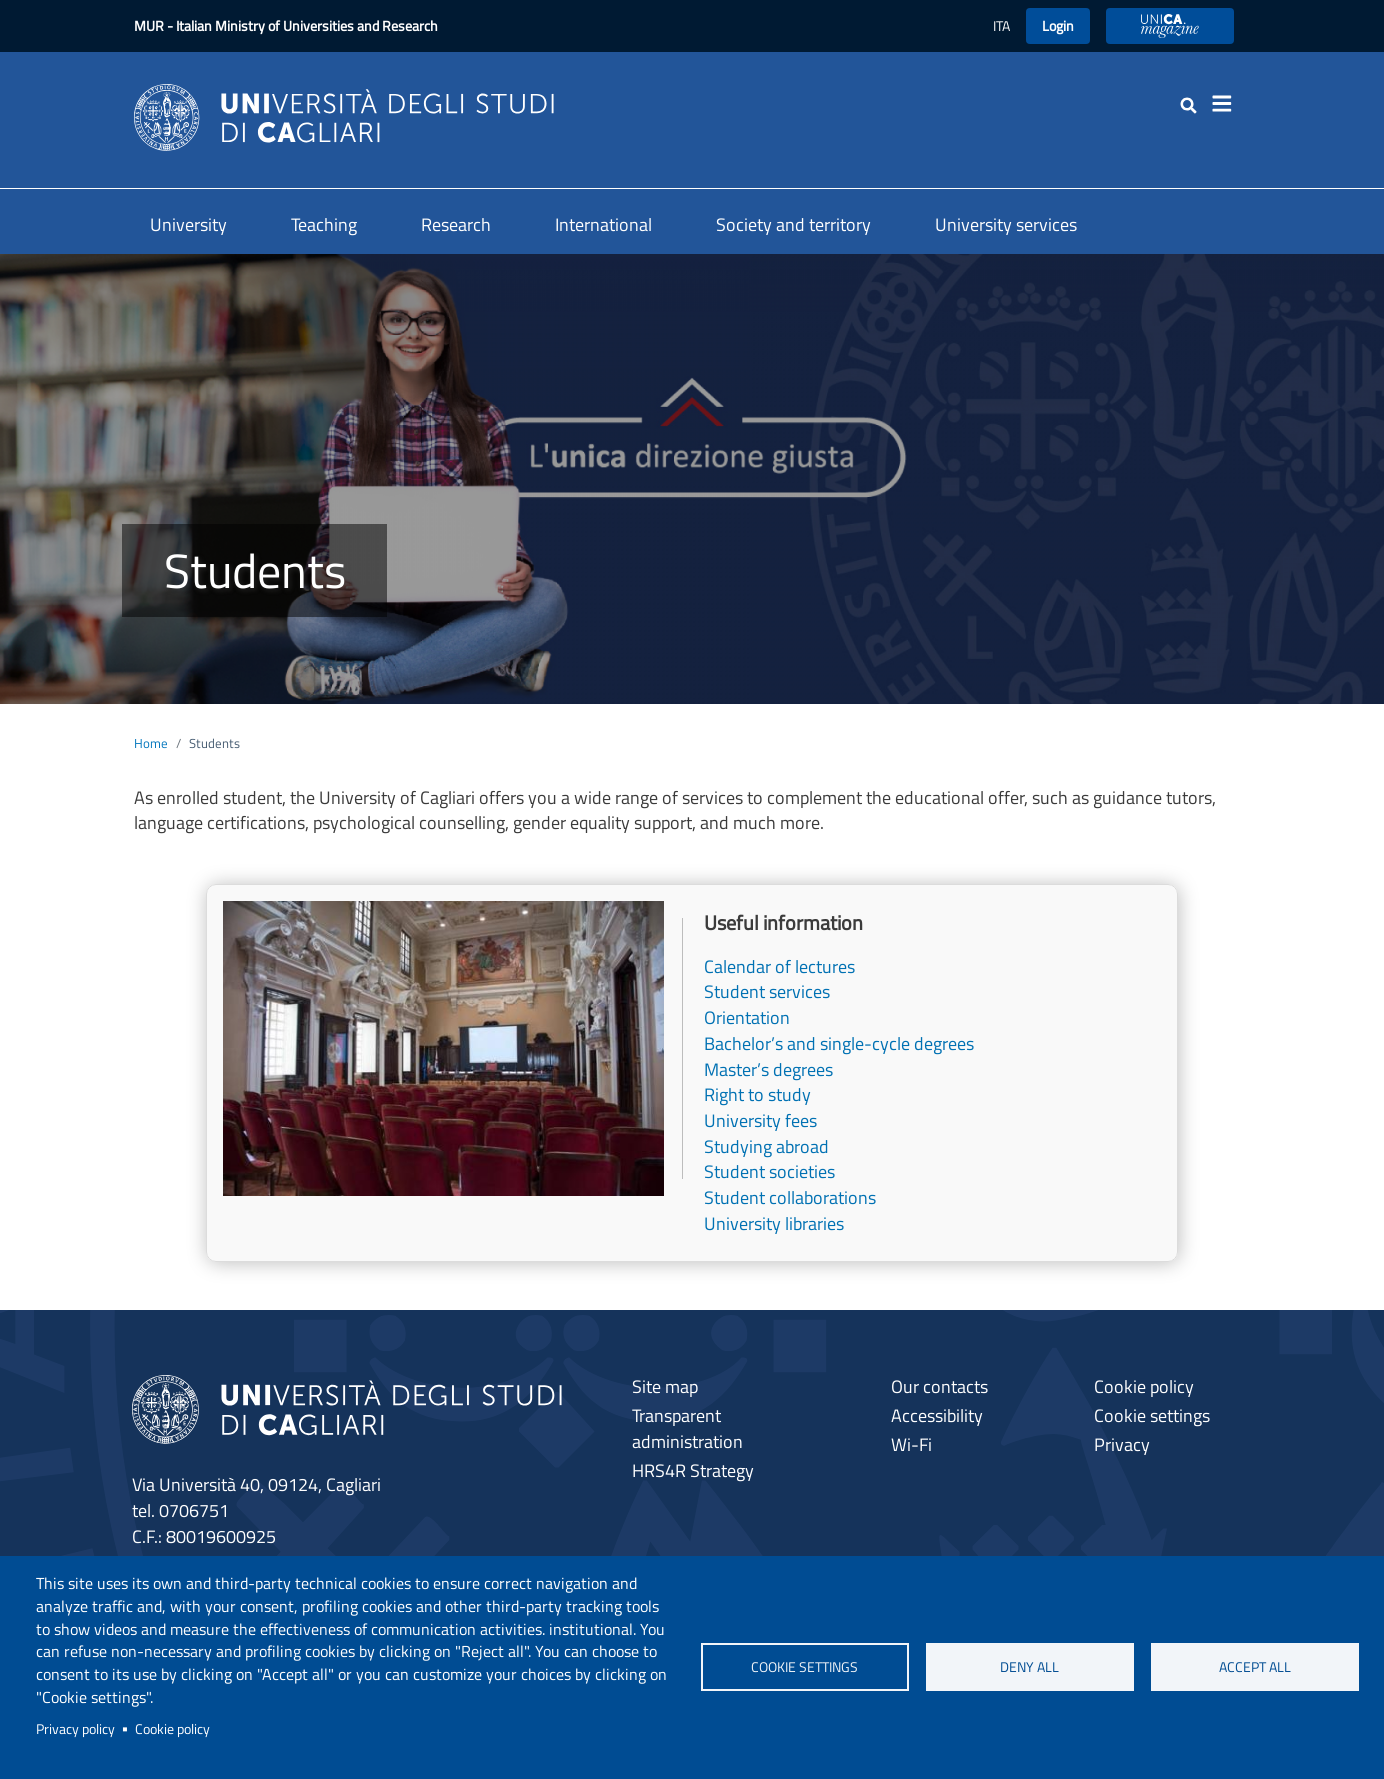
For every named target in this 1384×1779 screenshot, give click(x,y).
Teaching (324, 224)
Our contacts (939, 1386)
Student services (767, 991)
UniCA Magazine (1170, 25)
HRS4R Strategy (693, 1470)
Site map (665, 1386)
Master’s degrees (768, 1069)
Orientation (747, 1017)
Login (1058, 25)
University (188, 224)
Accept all (1255, 1667)
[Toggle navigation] (1228, 104)
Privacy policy (75, 1729)
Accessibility (937, 1415)
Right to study (757, 1094)
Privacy (1122, 1444)
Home (151, 743)
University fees (760, 1120)
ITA (1001, 25)
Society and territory (793, 224)
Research (456, 224)
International (603, 224)
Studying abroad (766, 1146)
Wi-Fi (911, 1444)
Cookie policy (172, 1729)
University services (1006, 224)
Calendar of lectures (779, 966)
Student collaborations (790, 1197)
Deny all (1029, 1667)
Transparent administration (687, 1428)
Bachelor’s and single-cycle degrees (839, 1043)
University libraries (774, 1223)
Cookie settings (804, 1667)
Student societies (769, 1171)
